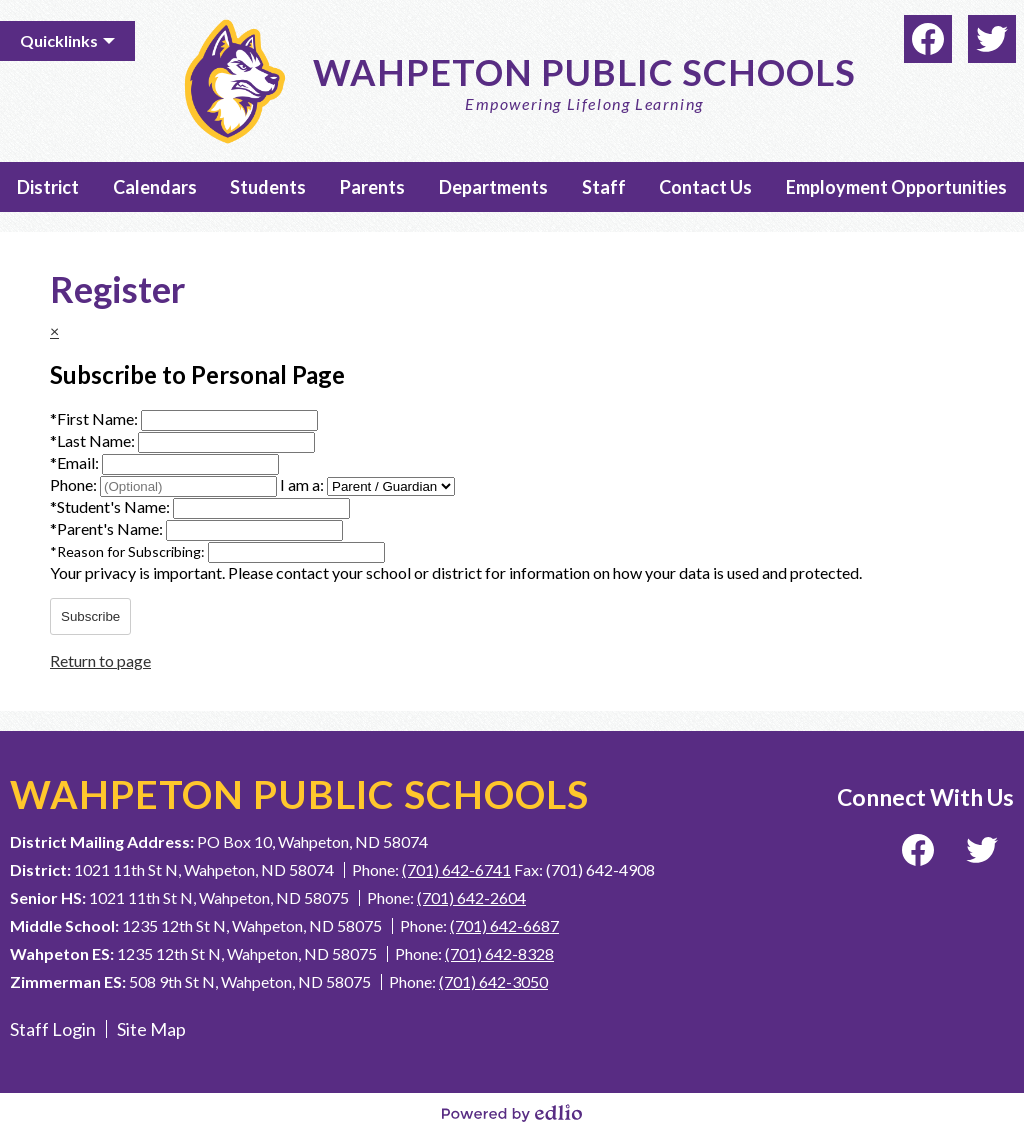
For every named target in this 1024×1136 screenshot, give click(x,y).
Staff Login (53, 1029)
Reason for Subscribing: (129, 551)
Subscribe (90, 616)
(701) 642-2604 (471, 897)
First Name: (95, 418)
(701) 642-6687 (504, 925)
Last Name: (94, 440)
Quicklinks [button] (59, 40)
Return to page (100, 660)
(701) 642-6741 (456, 869)
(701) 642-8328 (499, 953)
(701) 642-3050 (493, 981)
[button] (48, 187)
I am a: (302, 484)
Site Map (151, 1029)
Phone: (75, 484)
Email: (76, 462)
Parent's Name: (108, 528)
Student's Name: (111, 506)
